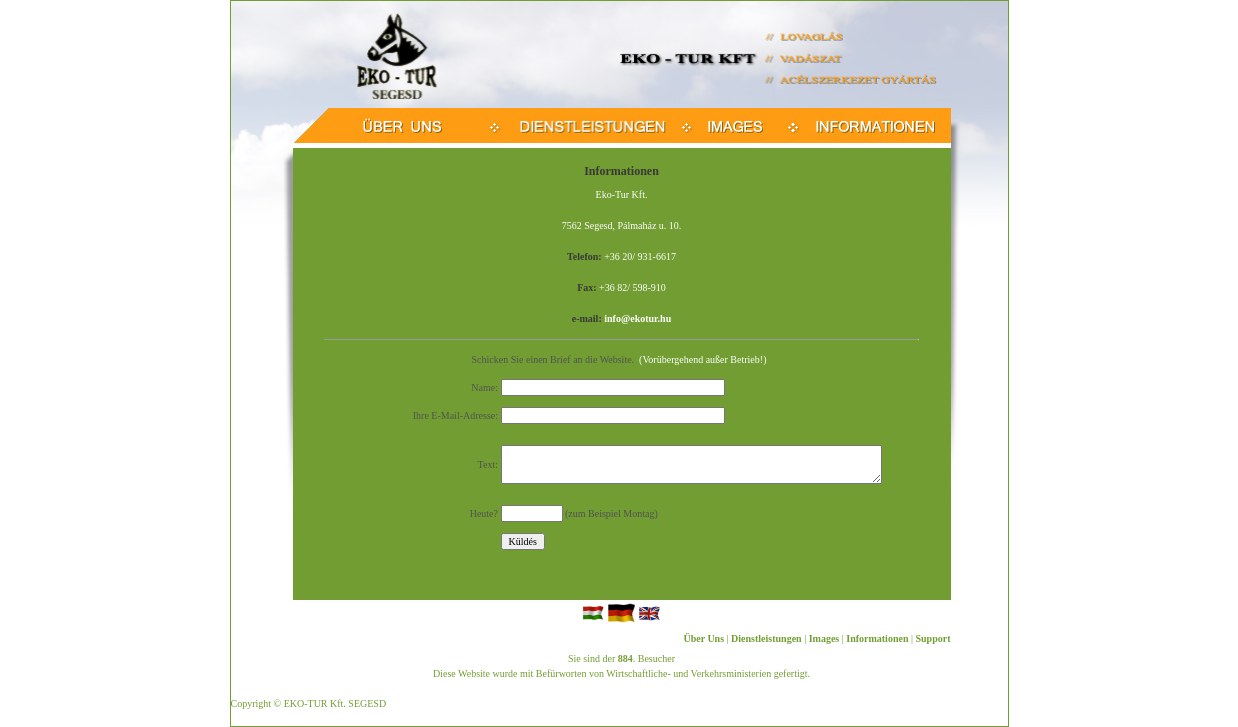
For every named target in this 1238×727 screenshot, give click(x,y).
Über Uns (703, 638)
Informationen (877, 638)
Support (932, 638)
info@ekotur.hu (637, 318)
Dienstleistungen (766, 638)
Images (824, 638)
